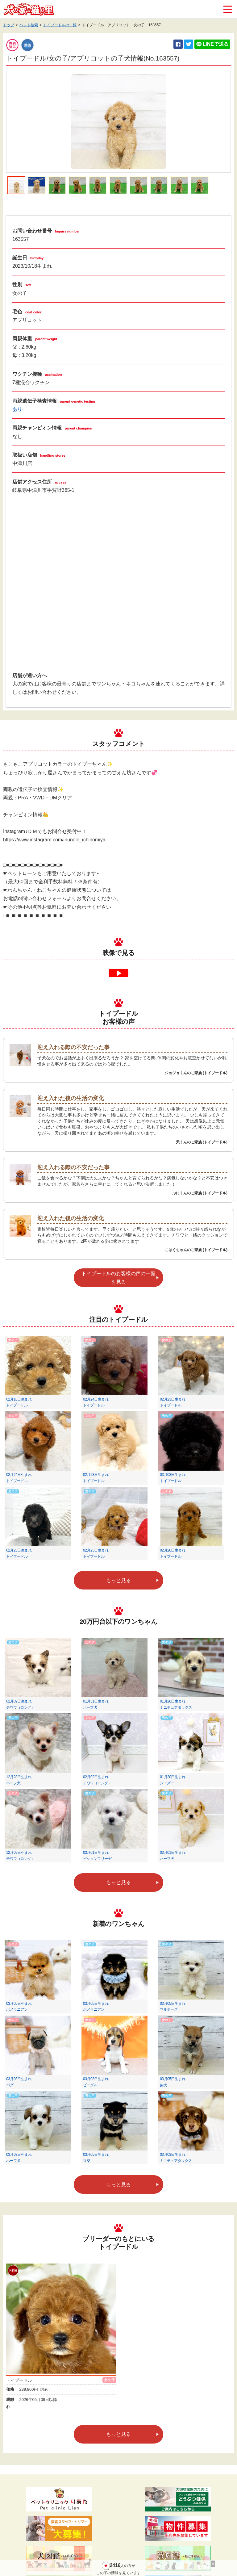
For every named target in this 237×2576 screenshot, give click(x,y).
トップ (8, 25)
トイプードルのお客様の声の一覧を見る (118, 1277)
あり (17, 409)
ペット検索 (28, 25)
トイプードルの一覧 (60, 25)
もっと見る (118, 1580)
